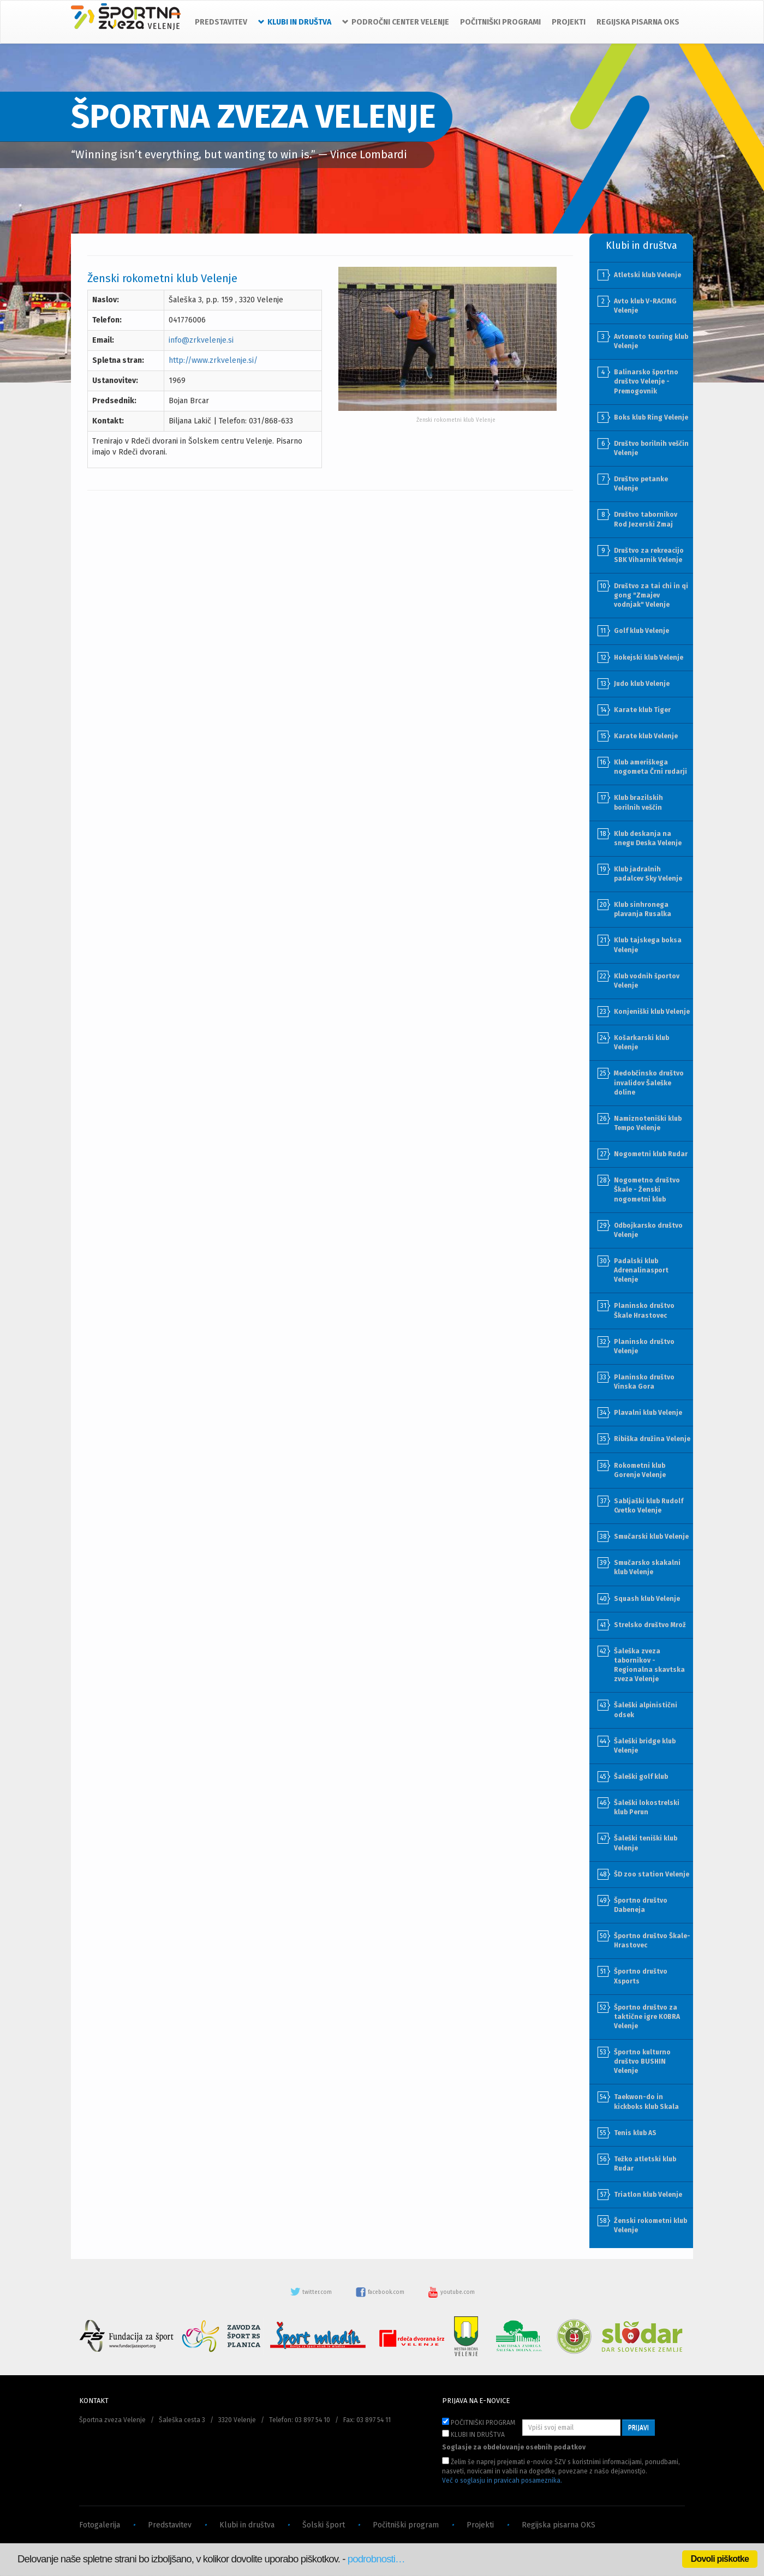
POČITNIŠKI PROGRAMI (500, 22)
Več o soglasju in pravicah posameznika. (502, 2480)
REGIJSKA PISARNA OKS (637, 22)
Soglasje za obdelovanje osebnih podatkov (514, 2447)
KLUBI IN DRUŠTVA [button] (294, 22)
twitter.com (311, 2292)
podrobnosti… (376, 2559)
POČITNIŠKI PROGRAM (478, 2422)
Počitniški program (406, 2525)
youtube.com (451, 2292)
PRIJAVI (638, 2427)
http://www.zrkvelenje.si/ (213, 360)
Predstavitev (170, 2525)
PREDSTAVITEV (221, 22)
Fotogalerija (99, 2525)
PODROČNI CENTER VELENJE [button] (395, 22)
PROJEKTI (569, 22)
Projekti (480, 2525)
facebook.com (380, 2292)
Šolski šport (323, 2525)
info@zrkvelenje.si (201, 340)
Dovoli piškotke (720, 2558)
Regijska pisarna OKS (558, 2525)
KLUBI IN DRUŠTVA (473, 2434)
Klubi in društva (246, 2525)
